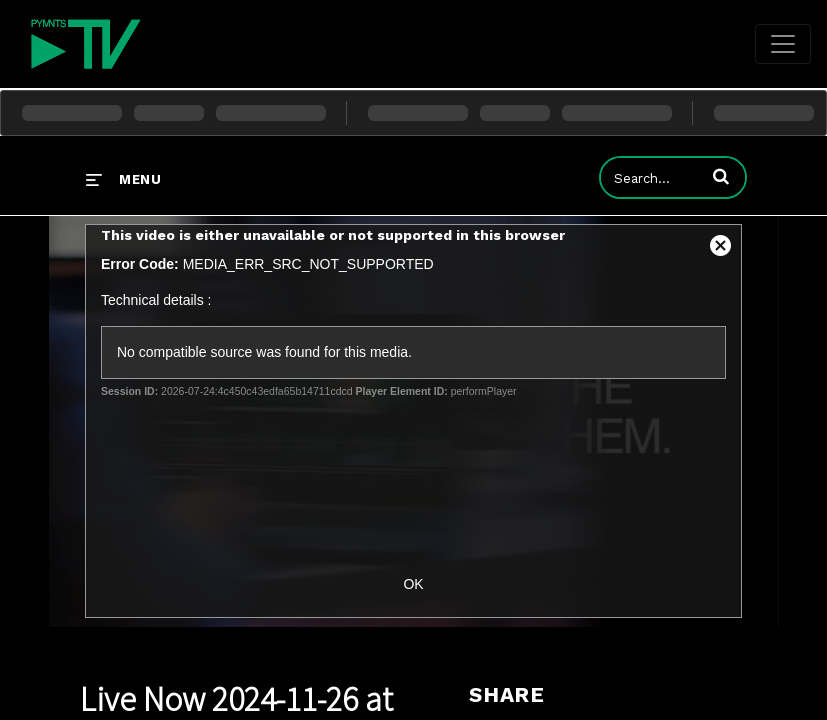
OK (413, 584)
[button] (721, 176)
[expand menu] (123, 179)
